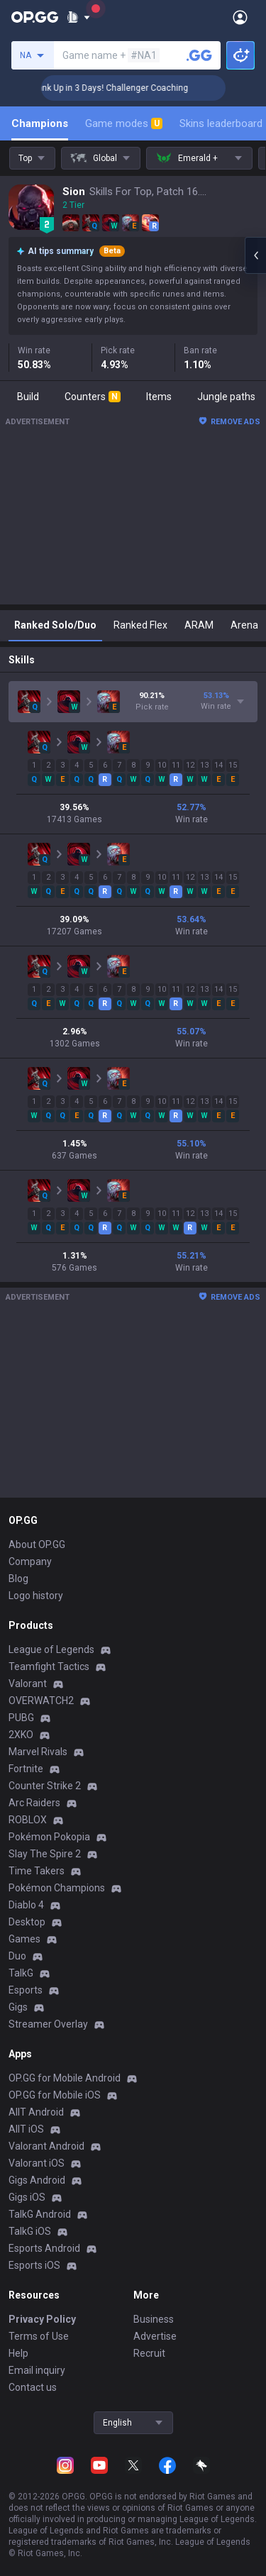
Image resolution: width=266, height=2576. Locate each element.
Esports (26, 1990)
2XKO (21, 1734)
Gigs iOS (27, 2197)
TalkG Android (40, 2214)
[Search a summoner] (199, 55)
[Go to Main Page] (34, 17)
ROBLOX (28, 1819)
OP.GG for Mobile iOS (55, 2095)
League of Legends (51, 1649)
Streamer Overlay (48, 2024)
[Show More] (78, 17)
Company (30, 1561)
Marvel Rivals (38, 1751)
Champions (39, 123)
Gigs (18, 2007)
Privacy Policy (42, 2319)
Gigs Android (37, 2180)
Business (153, 2319)
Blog (18, 1578)
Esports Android (44, 2248)
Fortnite (26, 1768)
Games (24, 1939)
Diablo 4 (26, 1905)
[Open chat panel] (255, 255)
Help (18, 2353)
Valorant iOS (37, 2163)
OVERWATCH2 (41, 1700)
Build (28, 396)
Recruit (149, 2353)
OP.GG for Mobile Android (65, 2078)
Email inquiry (37, 2370)
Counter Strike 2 (45, 1785)
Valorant (28, 1683)
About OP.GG (37, 1544)
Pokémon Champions (57, 1888)
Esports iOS (34, 2265)
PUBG (21, 1717)
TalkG (21, 1973)
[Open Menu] (240, 17)
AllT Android (36, 2112)
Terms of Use (39, 2336)
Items (159, 396)
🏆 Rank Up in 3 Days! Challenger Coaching (138, 88)
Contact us (33, 2387)
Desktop (27, 1922)
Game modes (123, 123)
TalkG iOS (30, 2231)
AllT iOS (26, 2129)
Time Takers (37, 1870)
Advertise (155, 2336)
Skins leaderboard (220, 123)
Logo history (36, 1595)
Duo (17, 1956)
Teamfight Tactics (49, 1666)
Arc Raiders (34, 1802)
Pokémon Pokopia (49, 1836)
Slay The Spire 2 (45, 1853)
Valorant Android (46, 2146)
